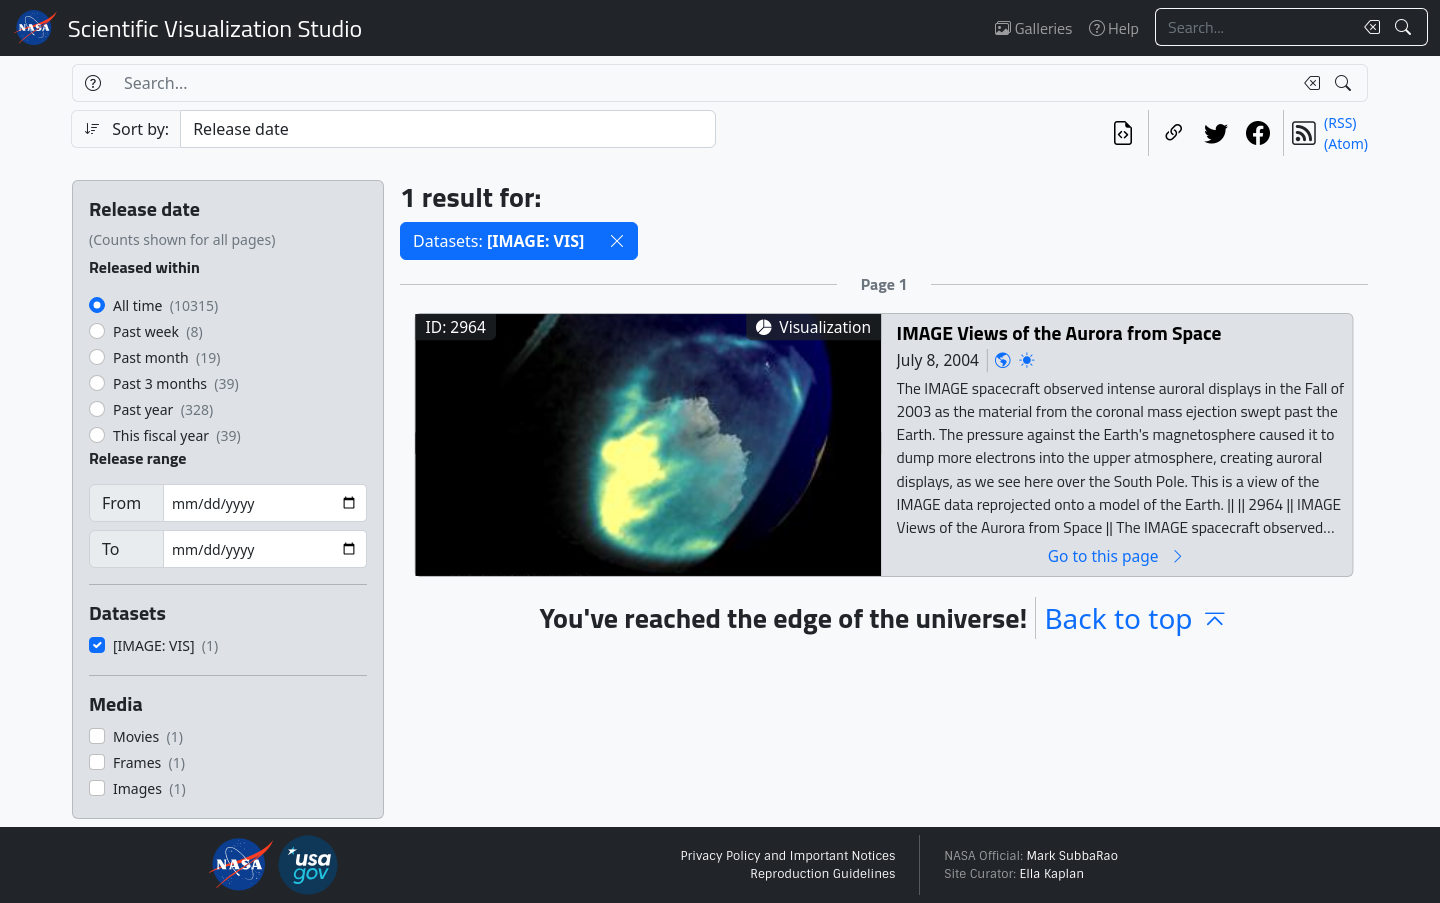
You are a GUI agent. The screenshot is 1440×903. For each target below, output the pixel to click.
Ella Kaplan (1052, 874)
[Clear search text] (1368, 27)
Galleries (1033, 28)
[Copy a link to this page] (1174, 133)
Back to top (1136, 618)
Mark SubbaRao (1072, 856)
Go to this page (1117, 555)
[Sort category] (448, 129)
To (110, 549)
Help (1114, 28)
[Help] (92, 83)
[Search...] (1254, 27)
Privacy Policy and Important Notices (787, 856)
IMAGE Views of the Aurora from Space (1059, 332)
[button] (617, 241)
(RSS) (1340, 122)
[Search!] (1405, 27)
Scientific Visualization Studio (215, 28)
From (121, 503)
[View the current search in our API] (1123, 133)
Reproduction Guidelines (822, 874)
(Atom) (1346, 143)
